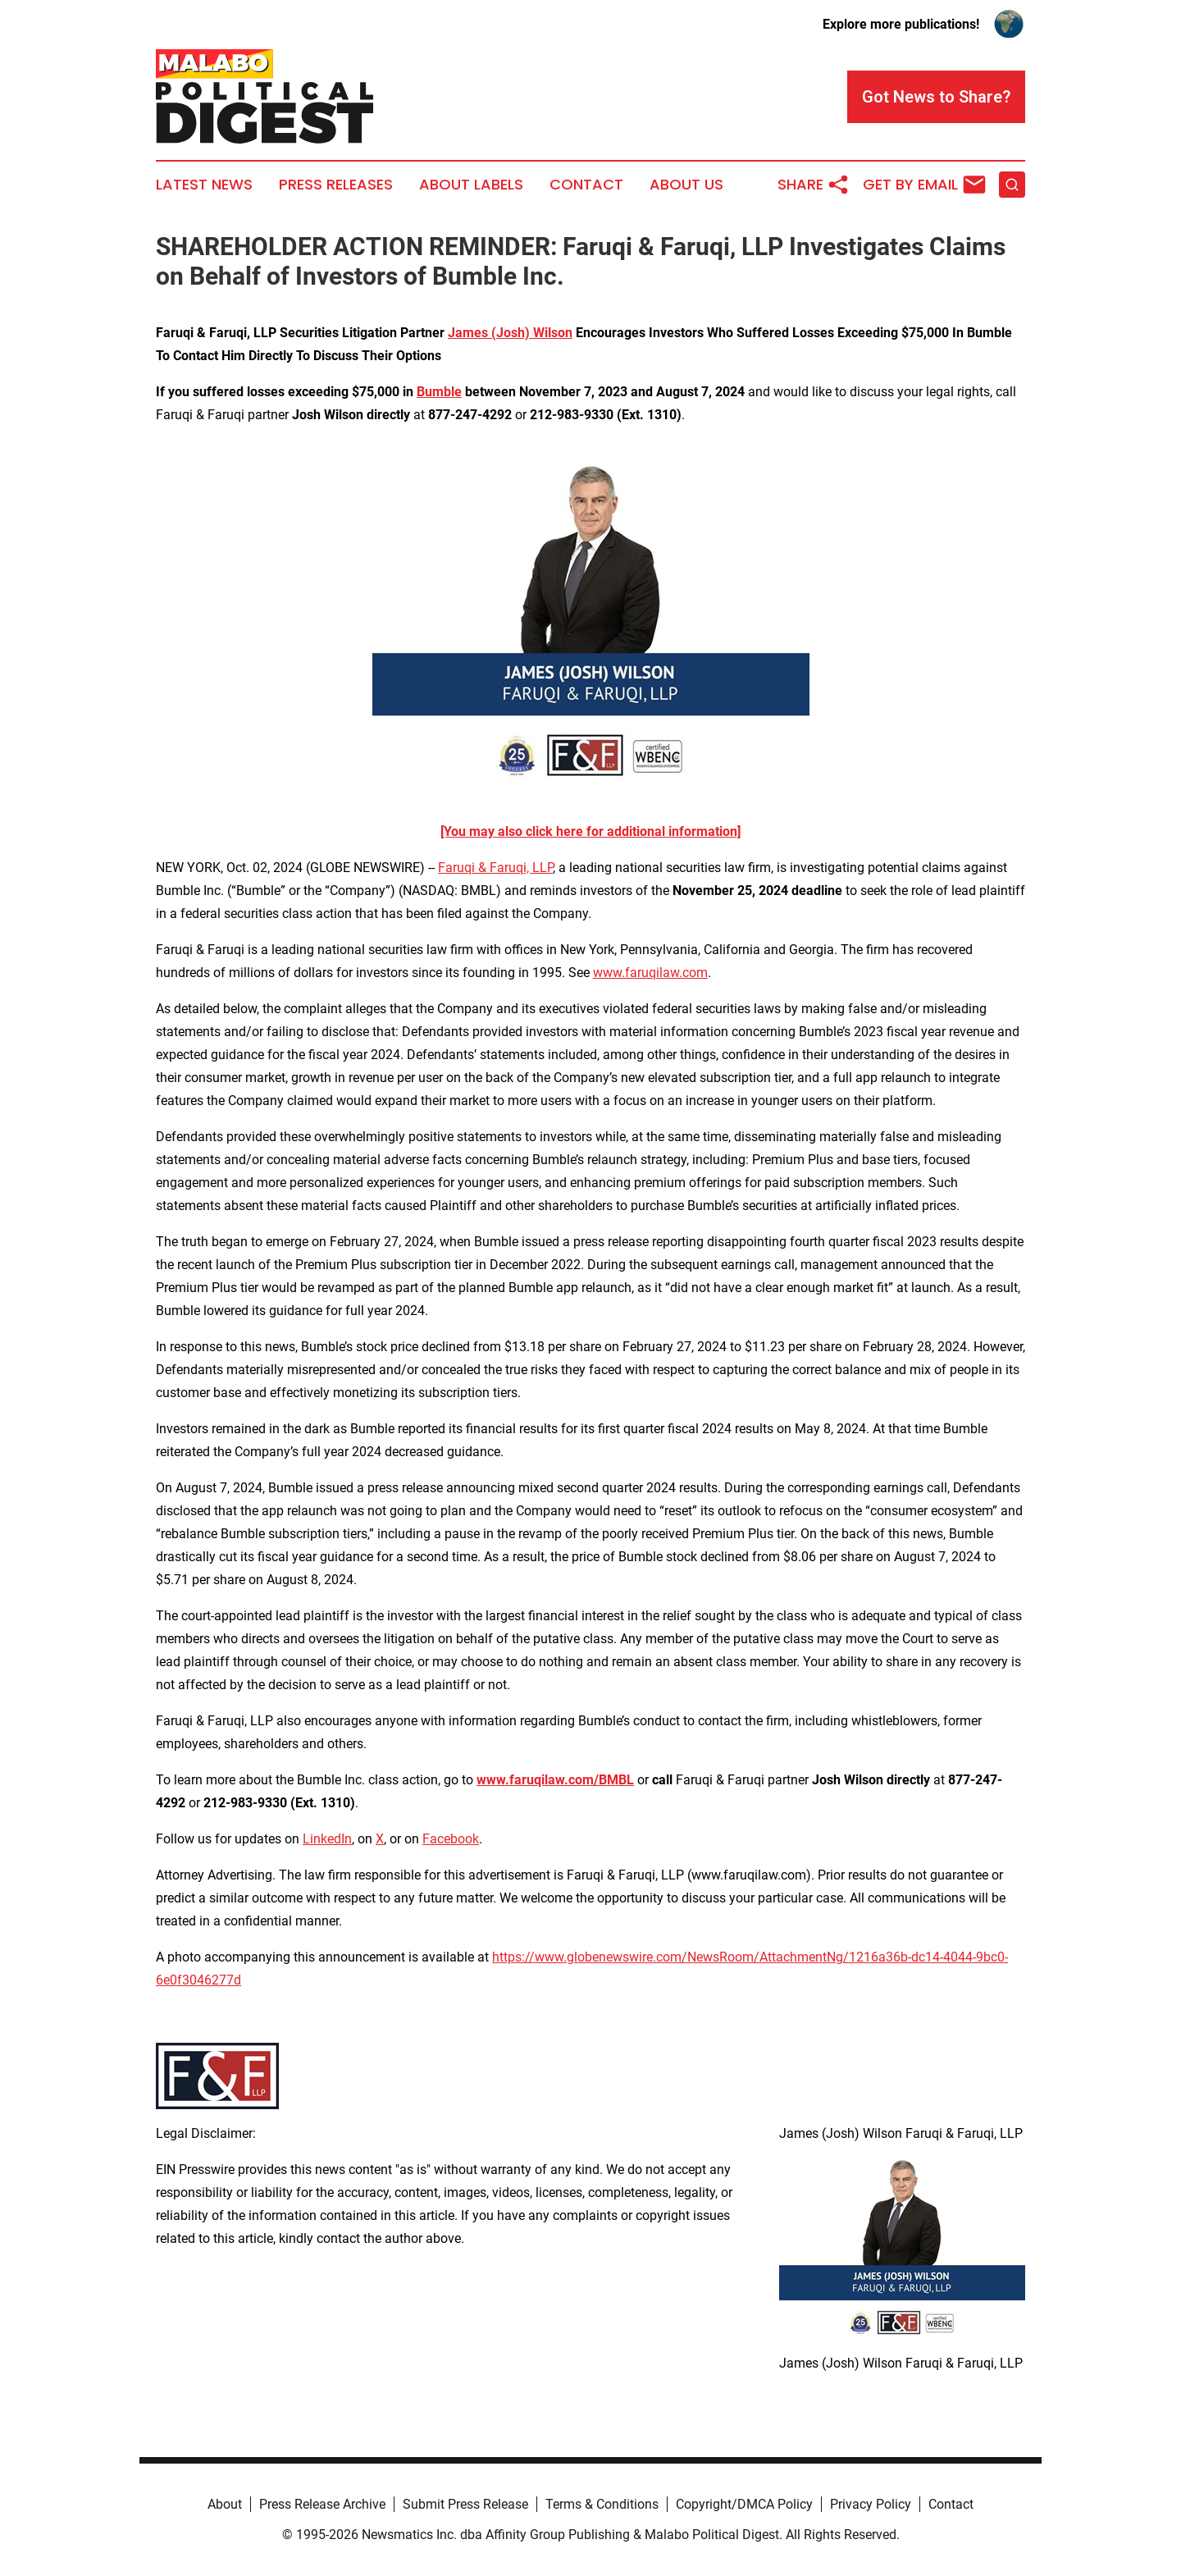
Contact (586, 185)
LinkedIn (327, 1839)
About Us (686, 185)
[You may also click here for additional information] (590, 831)
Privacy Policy (870, 2504)
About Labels (471, 185)
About (224, 2504)
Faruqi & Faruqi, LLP (495, 867)
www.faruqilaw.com (650, 972)
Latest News (204, 185)
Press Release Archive (322, 2504)
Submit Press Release (465, 2504)
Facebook (450, 1839)
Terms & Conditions (602, 2504)
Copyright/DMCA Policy (744, 2504)
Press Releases (336, 185)
